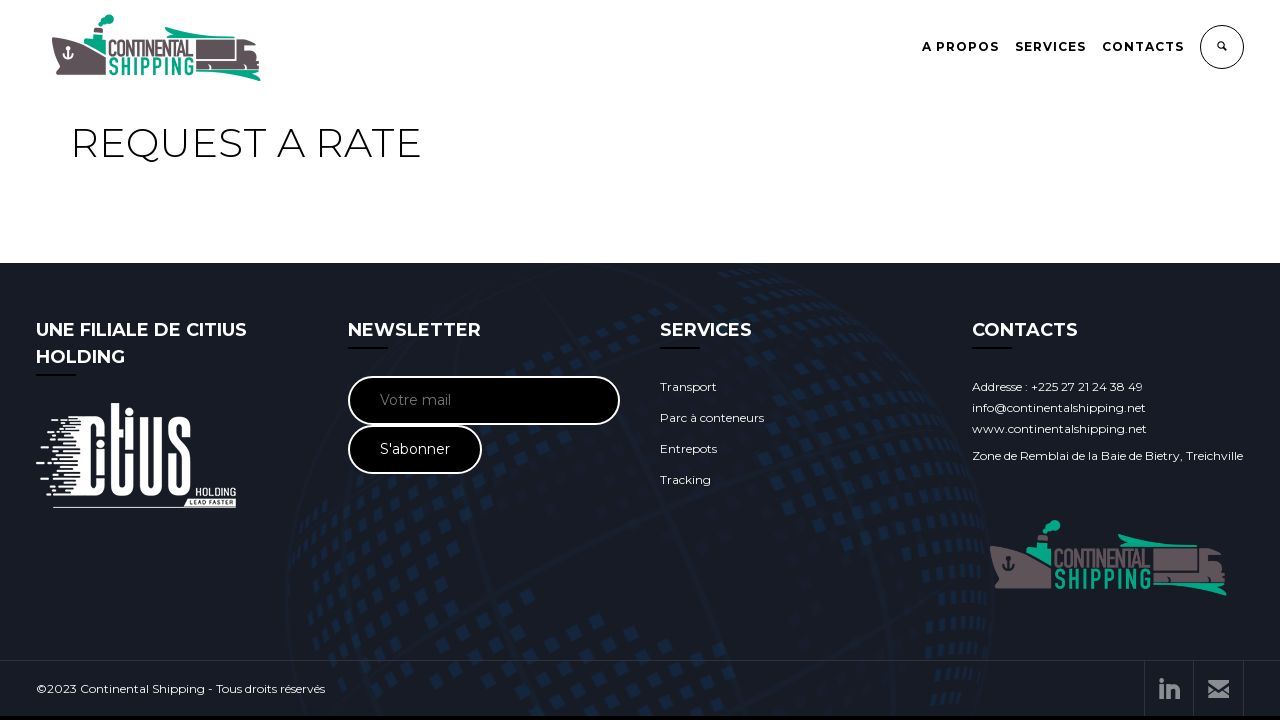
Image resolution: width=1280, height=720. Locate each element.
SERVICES (1050, 46)
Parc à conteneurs (712, 417)
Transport (688, 386)
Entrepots (688, 448)
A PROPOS (960, 46)
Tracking (685, 479)
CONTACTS (1143, 46)
